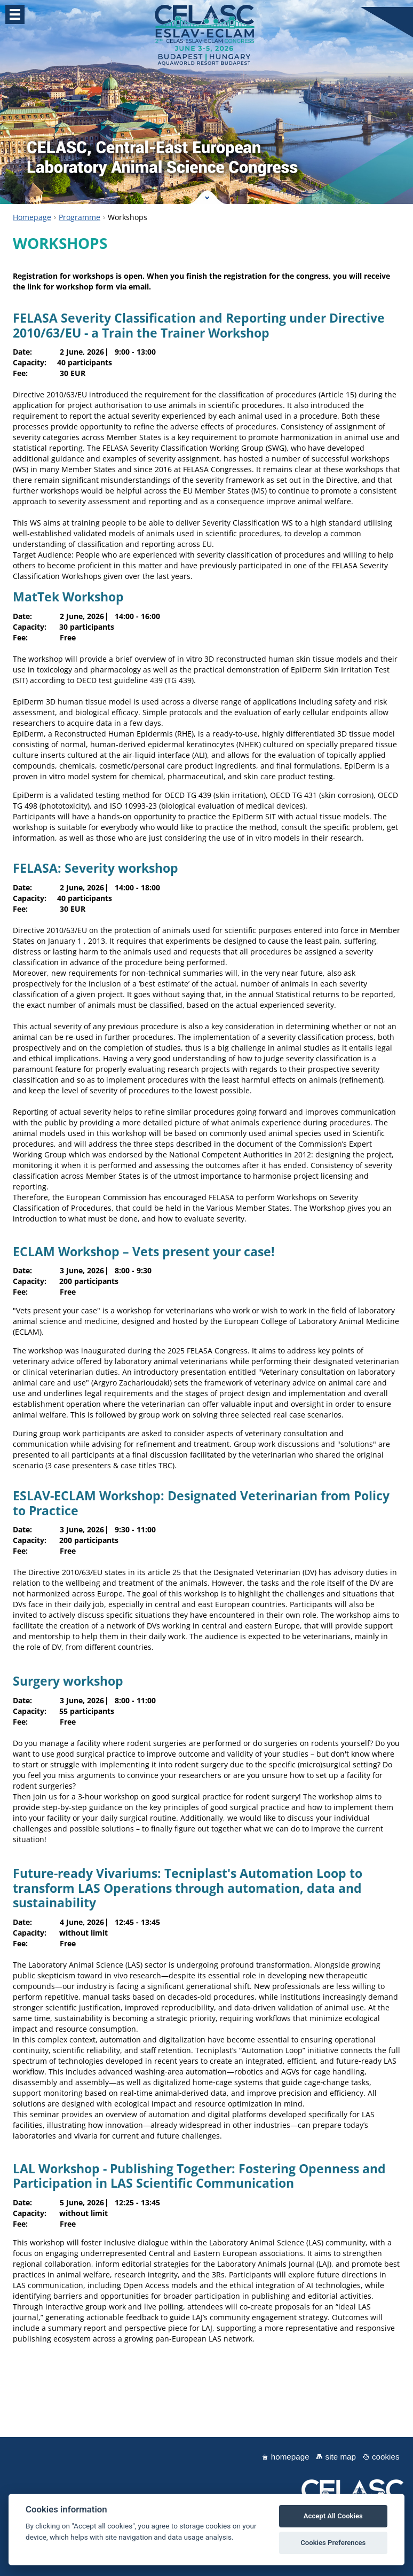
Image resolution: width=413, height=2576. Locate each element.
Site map (340, 2456)
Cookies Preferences (333, 2543)
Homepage (32, 217)
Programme (79, 217)
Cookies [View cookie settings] (386, 2456)
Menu (15, 14)
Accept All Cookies (333, 2516)
